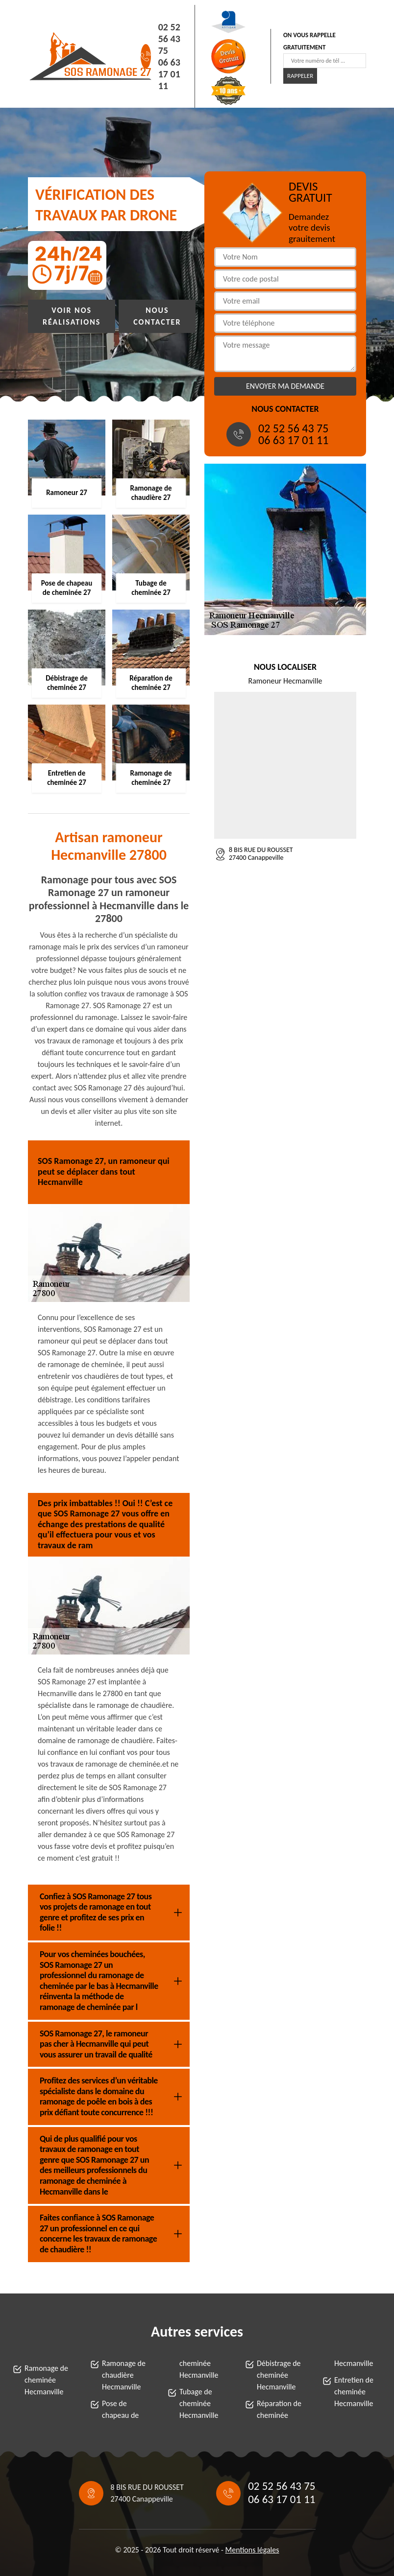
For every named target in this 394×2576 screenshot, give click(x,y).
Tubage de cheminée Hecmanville (198, 2403)
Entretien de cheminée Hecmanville (353, 2391)
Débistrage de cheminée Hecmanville (279, 2375)
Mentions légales (252, 2549)
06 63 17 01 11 (169, 74)
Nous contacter (157, 316)
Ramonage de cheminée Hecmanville (46, 2379)
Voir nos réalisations (71, 316)
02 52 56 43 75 (169, 38)
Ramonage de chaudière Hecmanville (124, 2375)
